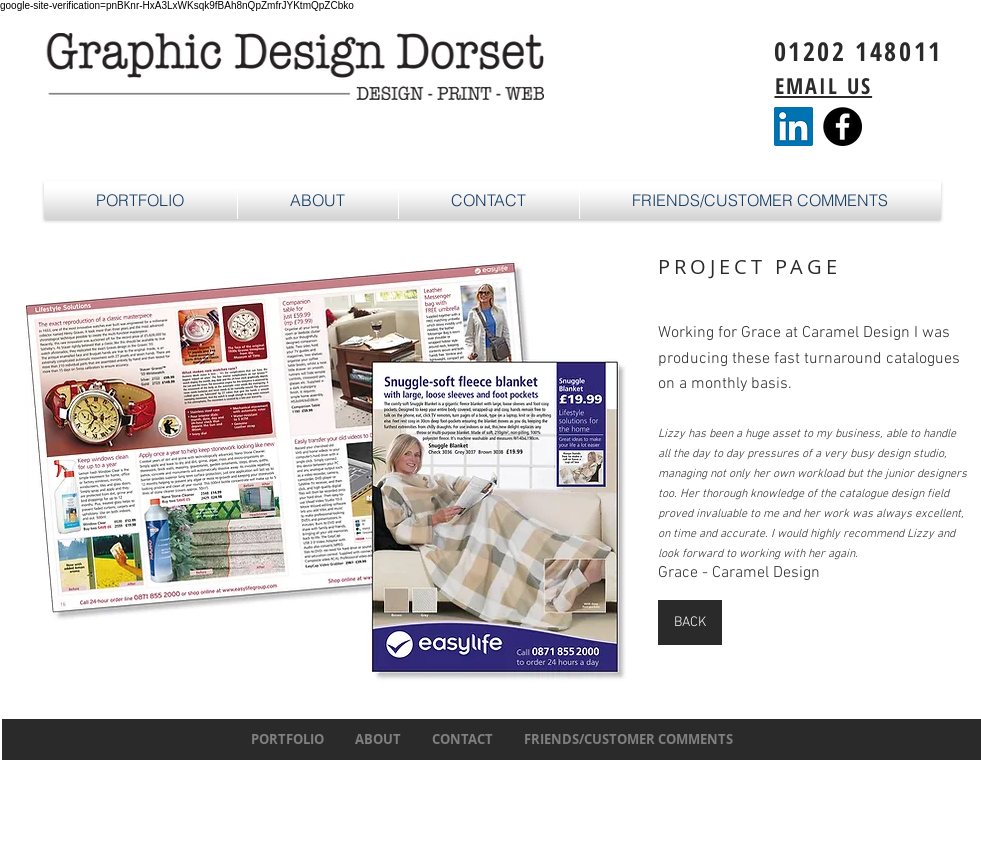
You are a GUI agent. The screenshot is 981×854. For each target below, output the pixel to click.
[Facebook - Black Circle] (842, 126)
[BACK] (690, 622)
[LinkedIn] (793, 126)
